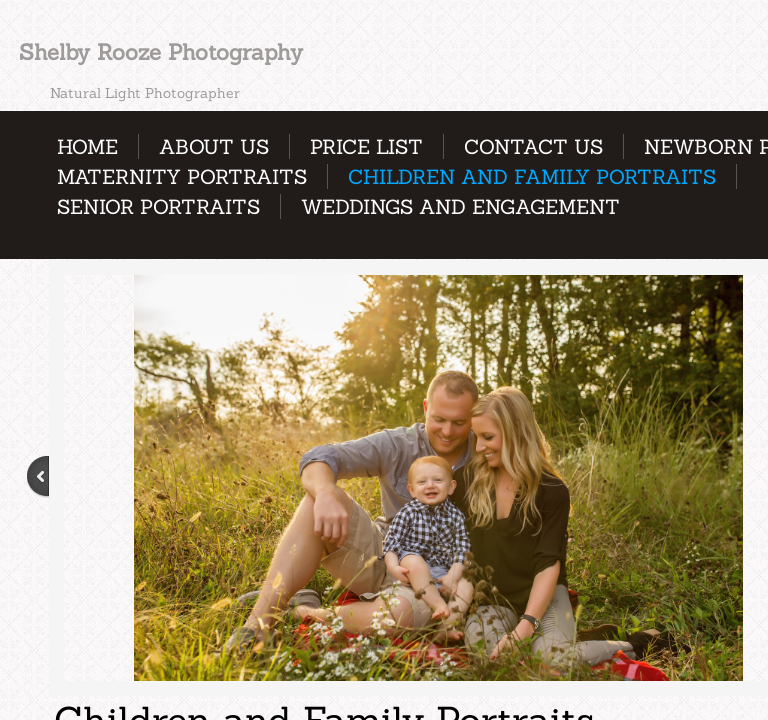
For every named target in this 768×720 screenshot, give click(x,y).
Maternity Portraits (182, 176)
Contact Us (533, 146)
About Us (214, 146)
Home (87, 146)
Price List (366, 146)
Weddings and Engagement (460, 206)
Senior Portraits (158, 206)
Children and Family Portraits (532, 176)
